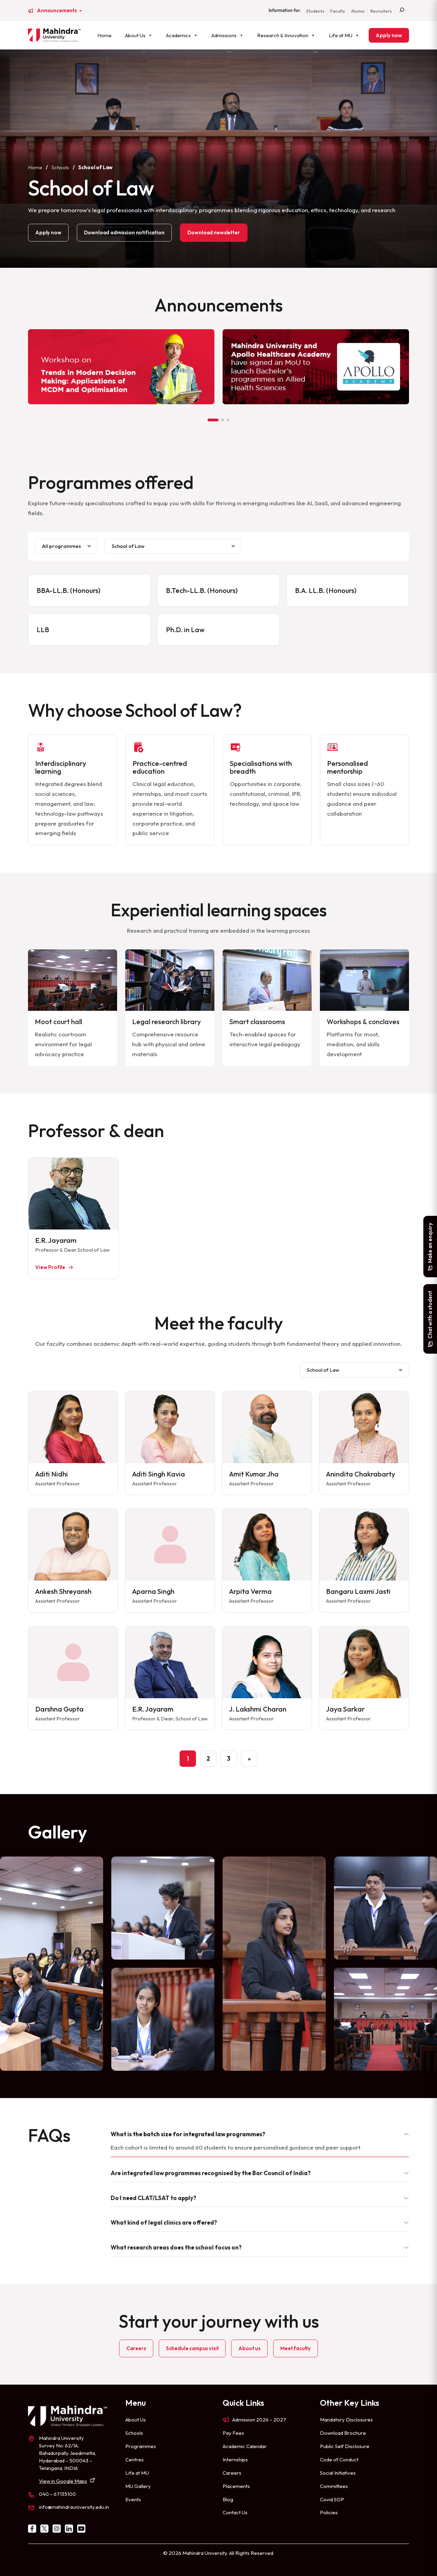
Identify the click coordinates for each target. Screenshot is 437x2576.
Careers (136, 2348)
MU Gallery (138, 2486)
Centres (134, 2459)
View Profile (50, 1267)
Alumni (358, 11)
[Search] (402, 10)
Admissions (227, 35)
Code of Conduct (339, 2459)
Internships (235, 2459)
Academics (182, 35)
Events (133, 2499)
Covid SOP (332, 2499)
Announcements (57, 11)
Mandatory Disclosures (346, 2419)
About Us (139, 35)
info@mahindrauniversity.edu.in (74, 2507)
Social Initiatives (338, 2473)
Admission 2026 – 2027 (259, 2419)
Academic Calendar (245, 2446)
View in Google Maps (63, 2481)
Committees (334, 2486)
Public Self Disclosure (344, 2446)
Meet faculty (295, 2348)
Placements (236, 2486)
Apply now (389, 35)
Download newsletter (213, 232)
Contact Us (235, 2512)
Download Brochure (343, 2433)
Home (104, 35)
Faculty (337, 11)
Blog (228, 2499)
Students (315, 11)
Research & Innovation (286, 35)
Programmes (140, 2446)
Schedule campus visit (192, 2348)
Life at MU (344, 35)
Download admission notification (124, 232)
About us (249, 2348)
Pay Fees (233, 2433)
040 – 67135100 (57, 2494)
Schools (60, 167)
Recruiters (381, 11)
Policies (329, 2512)
